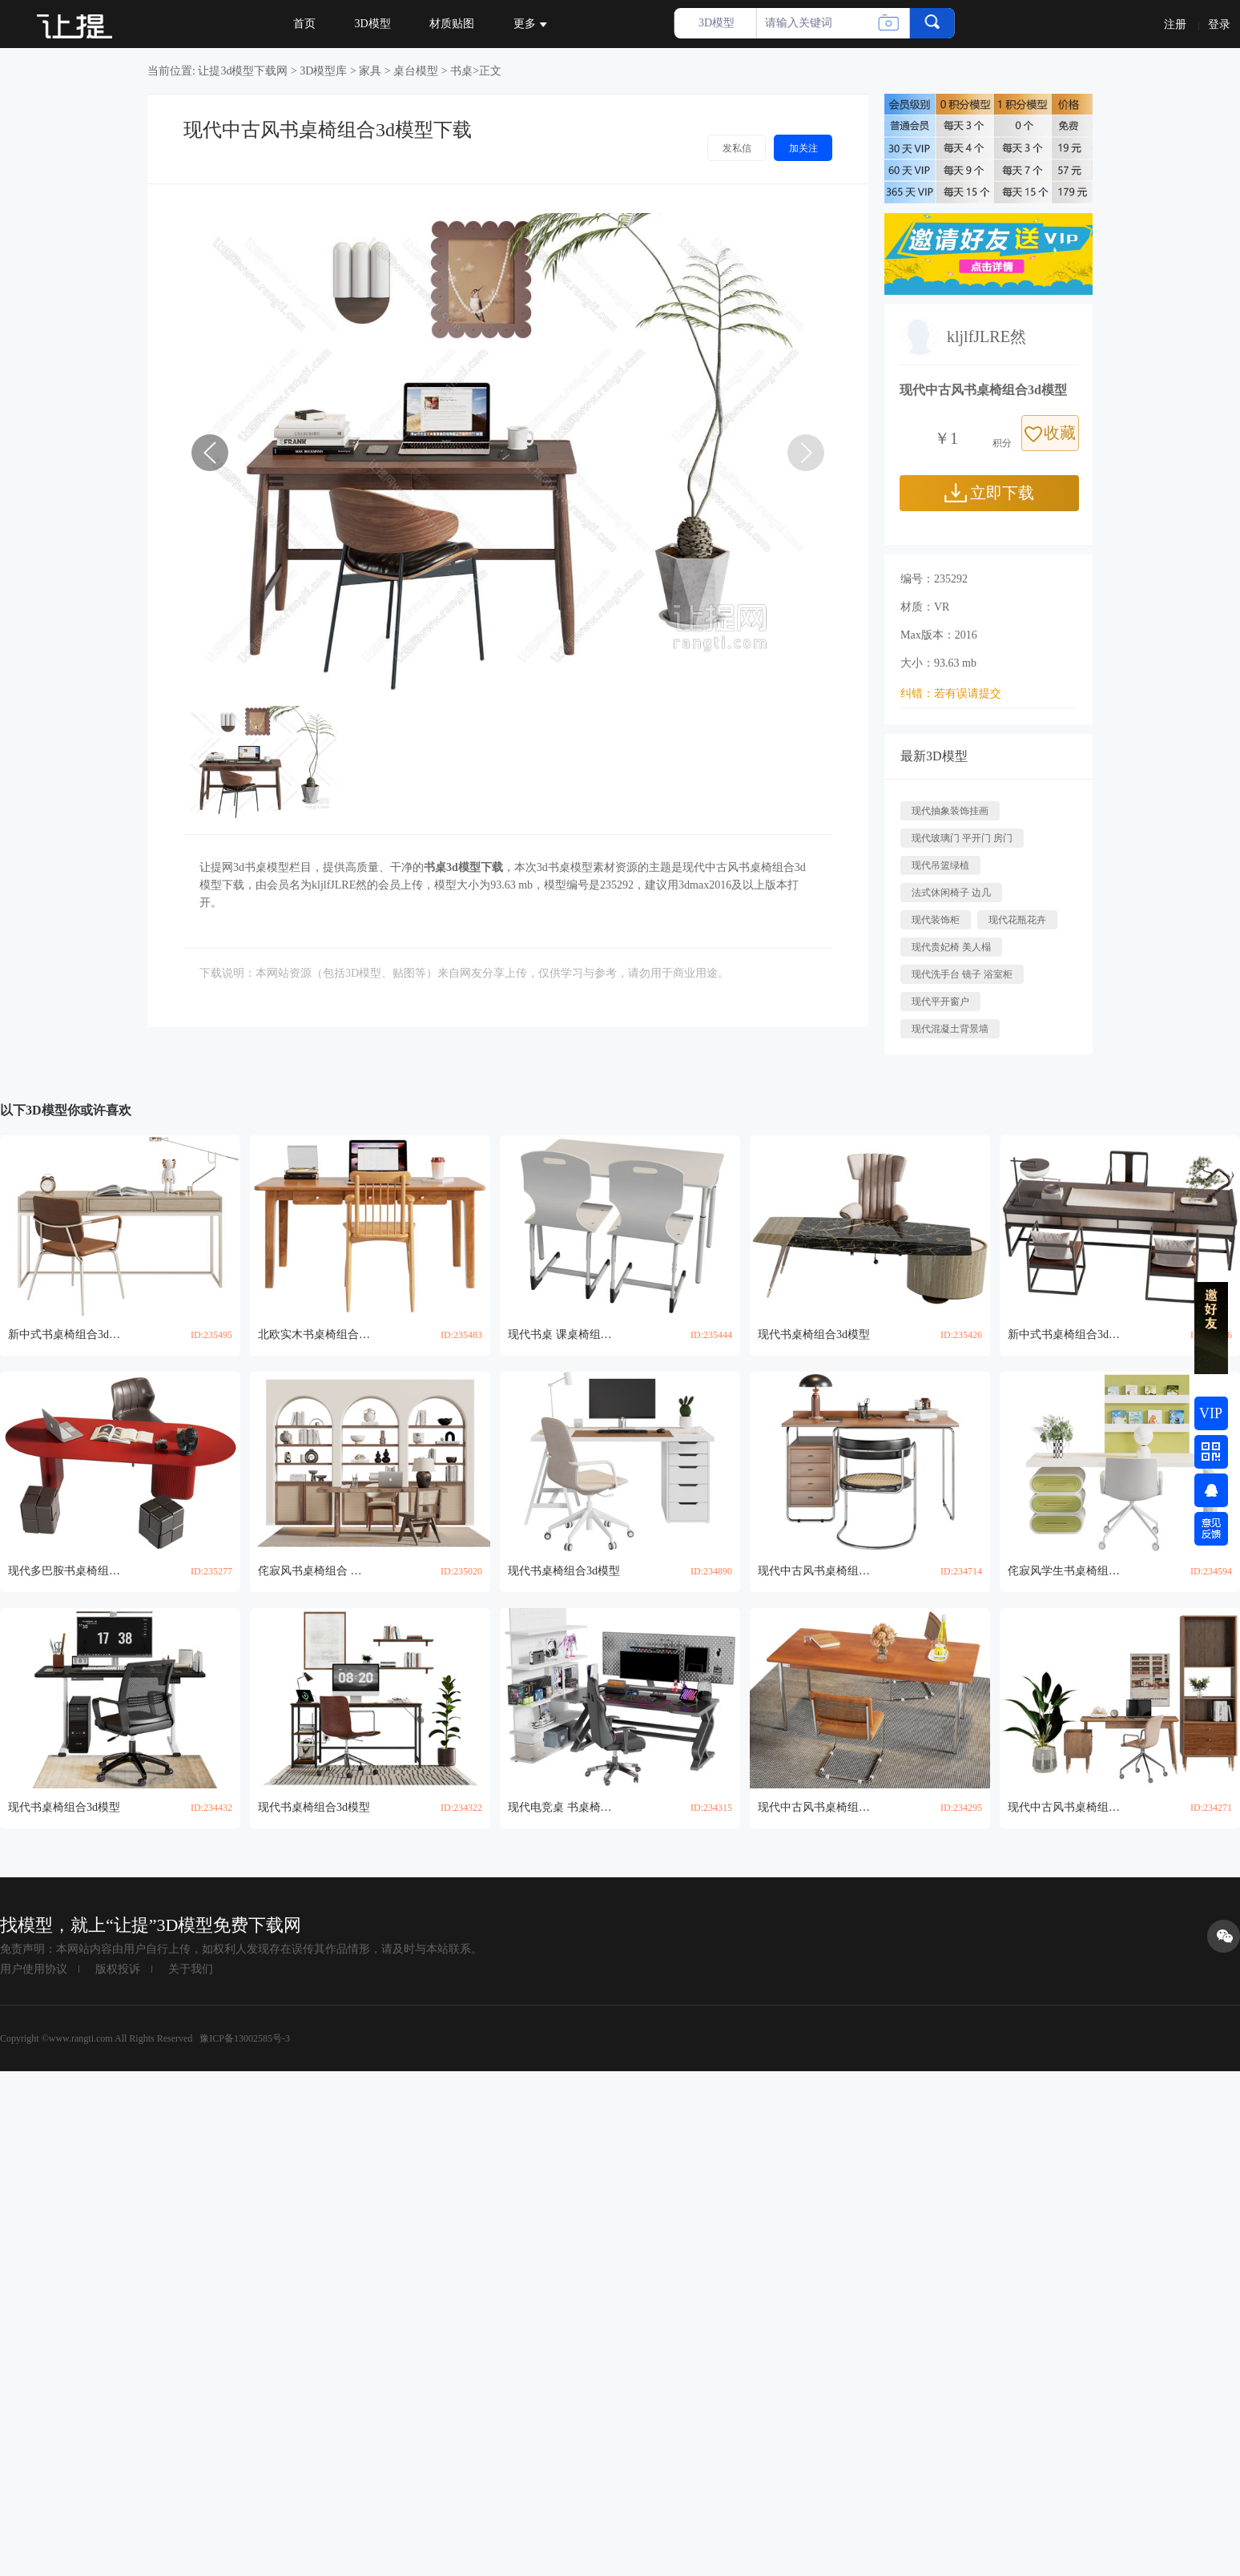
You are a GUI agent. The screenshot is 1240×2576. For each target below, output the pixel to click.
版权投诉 (117, 1969)
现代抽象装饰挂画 (950, 810)
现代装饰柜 (936, 919)
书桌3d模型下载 (463, 867)
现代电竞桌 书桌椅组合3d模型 (564, 1807)
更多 (530, 24)
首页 (304, 24)
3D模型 (373, 24)
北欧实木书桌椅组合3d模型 (314, 1334)
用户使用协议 (33, 1969)
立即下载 (989, 492)
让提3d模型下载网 (243, 71)
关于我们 (190, 1969)
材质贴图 (451, 24)
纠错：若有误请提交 (950, 693)
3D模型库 (323, 71)
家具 (370, 71)
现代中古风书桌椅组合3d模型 (814, 1571)
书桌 (461, 71)
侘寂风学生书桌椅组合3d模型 (1064, 1571)
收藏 (1050, 433)
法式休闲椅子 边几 (951, 892)
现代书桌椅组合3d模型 (814, 1334)
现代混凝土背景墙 (950, 1028)
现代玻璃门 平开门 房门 (962, 838)
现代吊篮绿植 (940, 865)
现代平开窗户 (940, 1001)
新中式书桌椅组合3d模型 (64, 1334)
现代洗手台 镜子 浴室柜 (962, 974)
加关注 (803, 148)
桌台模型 (415, 71)
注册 (1175, 24)
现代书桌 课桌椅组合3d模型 (564, 1334)
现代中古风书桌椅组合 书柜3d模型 (1064, 1807)
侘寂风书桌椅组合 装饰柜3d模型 (314, 1571)
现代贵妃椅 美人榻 (951, 947)
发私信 (737, 148)
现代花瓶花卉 (1017, 919)
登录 (1219, 24)
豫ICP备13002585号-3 (243, 2038)
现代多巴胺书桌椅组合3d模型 (64, 1571)
